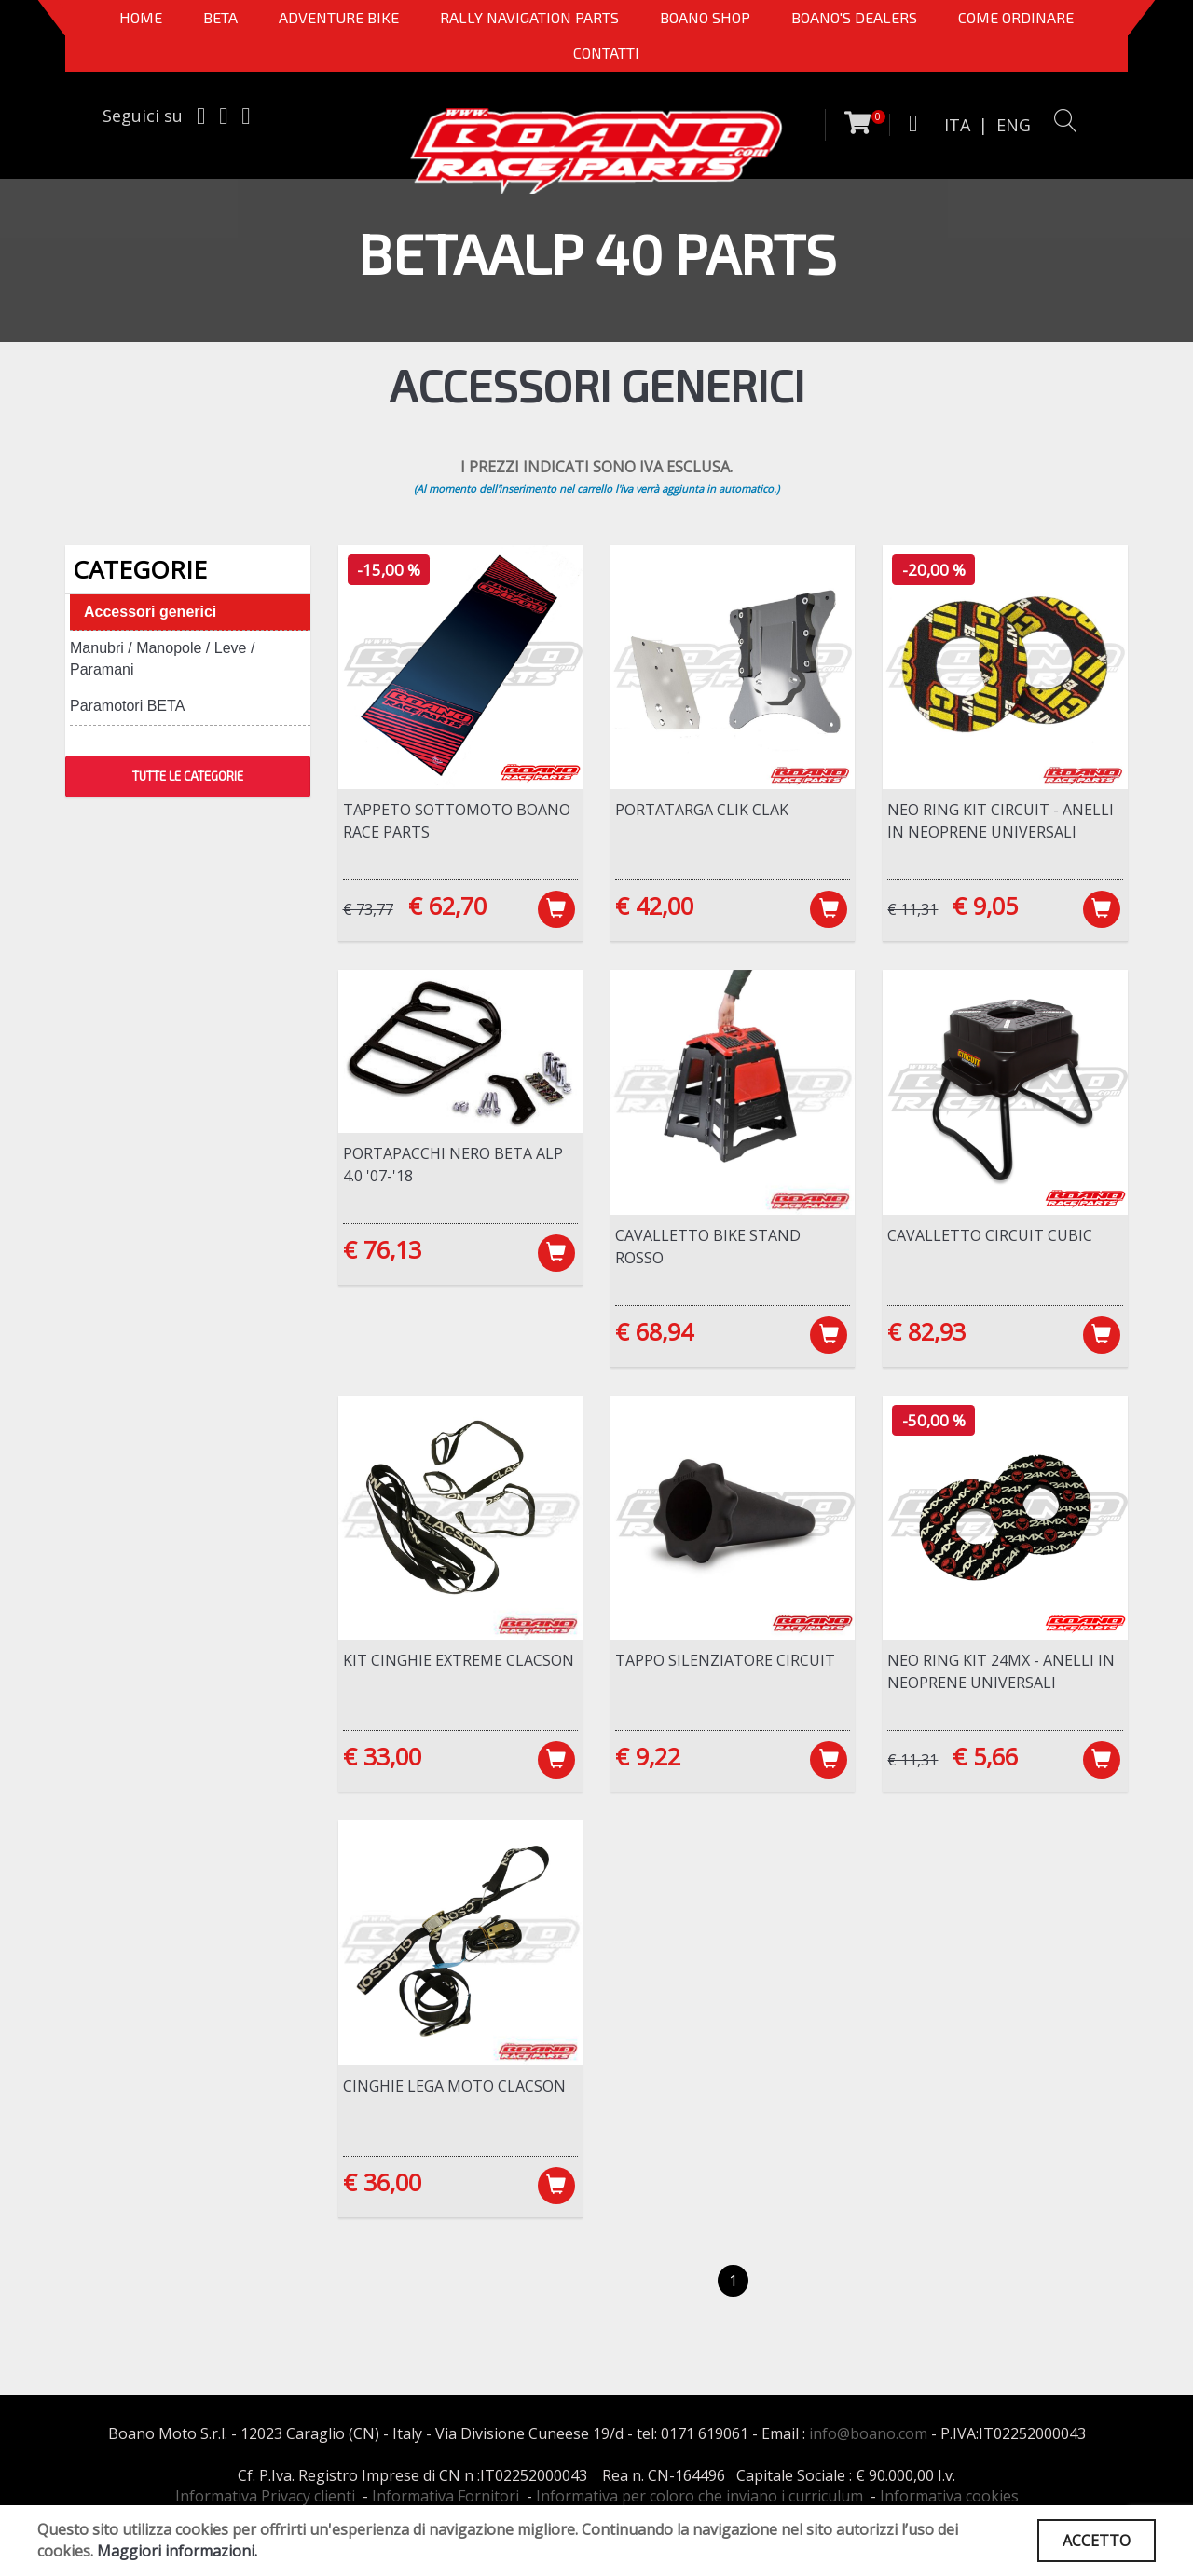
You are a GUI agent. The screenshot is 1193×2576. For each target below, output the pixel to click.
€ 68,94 (654, 1331)
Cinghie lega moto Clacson (454, 2086)
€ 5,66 (985, 1756)
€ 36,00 (382, 2182)
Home (140, 17)
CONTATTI (606, 52)
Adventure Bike (339, 17)
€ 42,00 (654, 905)
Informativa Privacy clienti (265, 2496)
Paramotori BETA (127, 706)
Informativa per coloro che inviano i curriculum (699, 2496)
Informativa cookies (949, 2496)
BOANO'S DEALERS (854, 17)
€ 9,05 (985, 905)
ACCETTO (1097, 2540)
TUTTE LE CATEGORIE (187, 776)
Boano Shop (705, 17)
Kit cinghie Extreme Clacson (458, 1660)
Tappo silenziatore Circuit (725, 1660)
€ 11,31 (912, 909)
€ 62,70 (447, 905)
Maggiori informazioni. (177, 2551)
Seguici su (143, 115)
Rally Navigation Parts (529, 17)
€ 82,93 (926, 1331)
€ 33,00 (382, 1756)
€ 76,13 (382, 1249)
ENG (1013, 125)
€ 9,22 (647, 1756)
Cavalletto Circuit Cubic (989, 1235)
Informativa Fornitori (445, 2496)
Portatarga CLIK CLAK (701, 809)
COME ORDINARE (1016, 17)
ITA (957, 125)
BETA (220, 17)
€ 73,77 (368, 909)
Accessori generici (150, 612)
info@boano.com (868, 2433)
